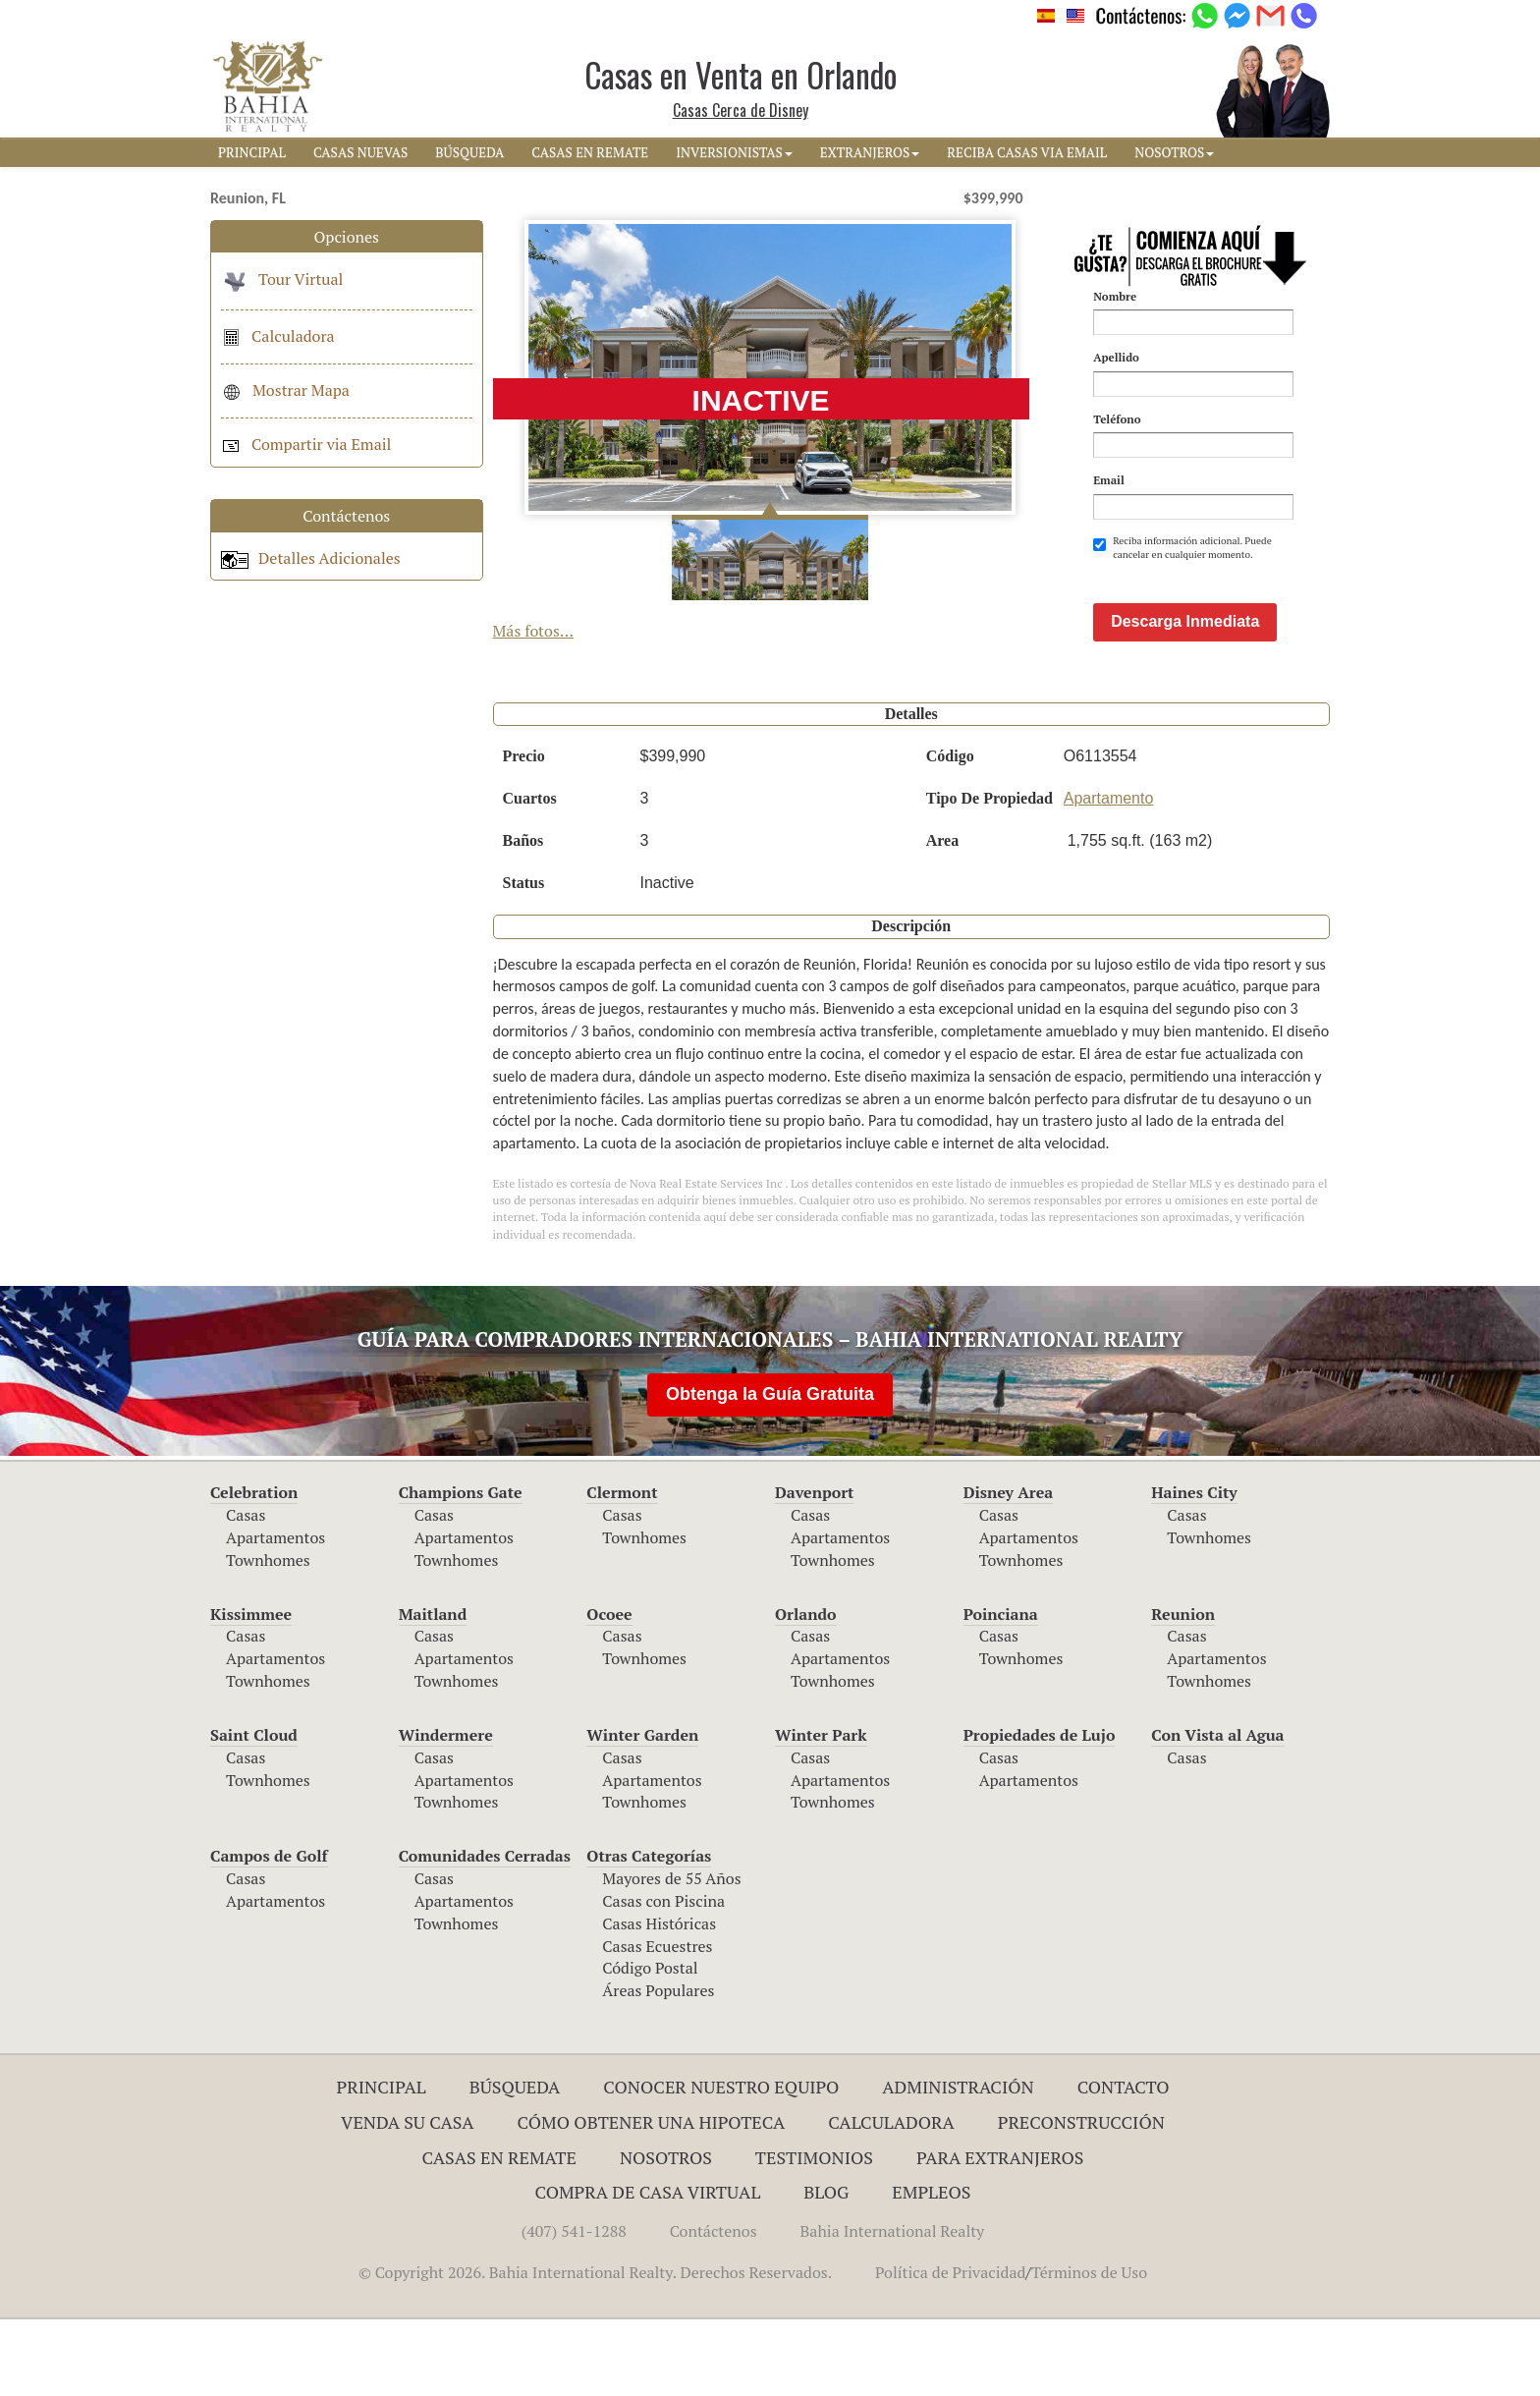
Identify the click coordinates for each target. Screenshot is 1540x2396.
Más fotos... (534, 630)
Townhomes (268, 1636)
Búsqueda (515, 2163)
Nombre (1114, 296)
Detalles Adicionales (311, 558)
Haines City (1194, 1569)
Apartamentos (275, 1614)
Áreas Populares (658, 2067)
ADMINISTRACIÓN (958, 2163)
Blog (826, 2268)
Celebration (254, 1569)
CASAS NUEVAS (360, 152)
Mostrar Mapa (285, 390)
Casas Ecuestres (657, 2023)
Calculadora (278, 336)
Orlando (806, 1690)
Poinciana (1000, 1690)
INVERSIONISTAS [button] (734, 152)
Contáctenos (713, 2307)
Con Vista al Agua (1217, 1811)
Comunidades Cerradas (485, 1932)
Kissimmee (251, 1690)
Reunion (1183, 1690)
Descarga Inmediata (1185, 698)
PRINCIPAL (252, 152)
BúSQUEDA (469, 152)
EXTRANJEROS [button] (869, 152)
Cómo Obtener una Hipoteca (652, 2198)
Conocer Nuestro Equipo (721, 2163)
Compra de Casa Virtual (648, 2268)
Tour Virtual (282, 279)
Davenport (814, 1569)
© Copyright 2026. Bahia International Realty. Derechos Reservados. (595, 2349)
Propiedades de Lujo (1039, 1811)
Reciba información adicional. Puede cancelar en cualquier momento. (1182, 547)
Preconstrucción (1081, 2198)
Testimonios (814, 2234)
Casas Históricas (659, 2000)
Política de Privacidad (950, 2349)
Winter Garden (642, 1811)
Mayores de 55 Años (671, 1955)
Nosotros (666, 2234)
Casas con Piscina (663, 1977)
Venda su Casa (407, 2198)
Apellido (1116, 357)
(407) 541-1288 (574, 2307)
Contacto (1123, 2163)
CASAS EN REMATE (589, 152)
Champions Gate (460, 1569)
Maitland (433, 1690)
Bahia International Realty (892, 2307)
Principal (381, 2163)
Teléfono (1116, 419)
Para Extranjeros (1000, 2234)
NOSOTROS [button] (1174, 152)
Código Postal (649, 2044)
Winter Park (821, 1811)
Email (1109, 480)
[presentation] (1242, 610)
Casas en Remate (499, 2234)
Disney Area (1008, 1569)
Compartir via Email (306, 444)
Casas (245, 1591)
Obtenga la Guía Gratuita (770, 1470)
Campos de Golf (269, 1932)
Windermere (446, 1811)
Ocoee (609, 1690)
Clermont (621, 1569)
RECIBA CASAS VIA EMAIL (1027, 152)
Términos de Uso (1089, 2349)
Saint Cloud (254, 1811)
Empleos (931, 2268)
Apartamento (1109, 874)
